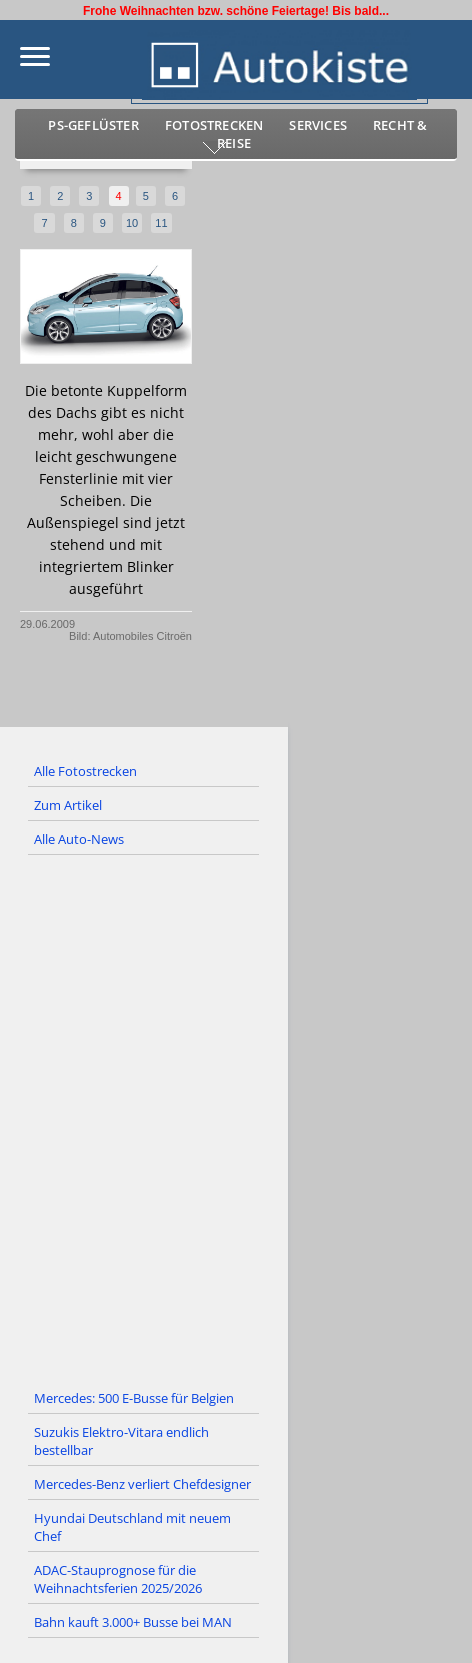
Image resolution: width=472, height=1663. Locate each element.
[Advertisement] (236, 1119)
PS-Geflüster (93, 125)
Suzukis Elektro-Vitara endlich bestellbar (121, 1441)
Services (318, 125)
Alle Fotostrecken (85, 771)
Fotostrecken (214, 125)
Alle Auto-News (79, 839)
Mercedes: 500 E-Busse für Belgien (134, 1398)
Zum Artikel (68, 805)
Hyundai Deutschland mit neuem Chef (132, 1527)
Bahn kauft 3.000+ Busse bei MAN (133, 1622)
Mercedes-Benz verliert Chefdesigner (142, 1484)
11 (161, 223)
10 (132, 223)
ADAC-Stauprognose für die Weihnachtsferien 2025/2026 (118, 1579)
